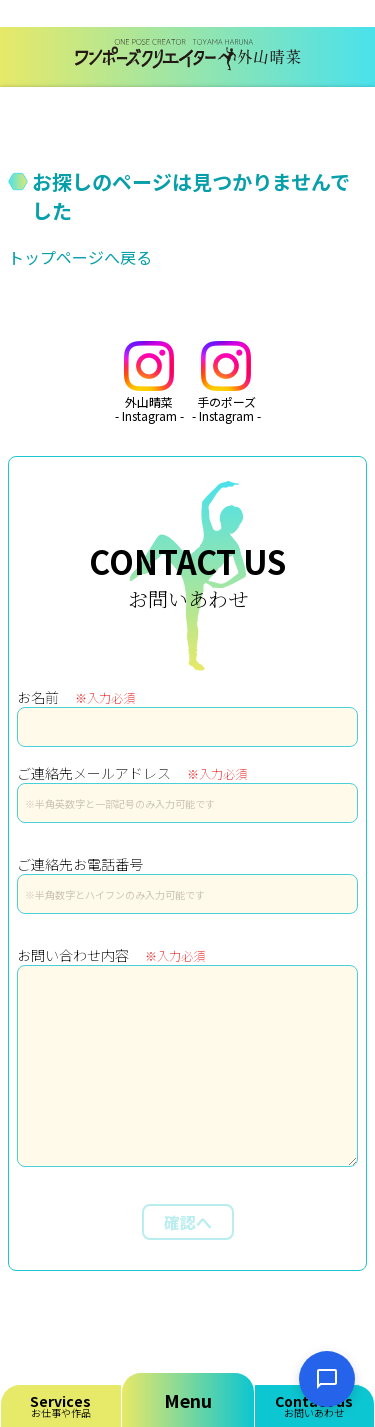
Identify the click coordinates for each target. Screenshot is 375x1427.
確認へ (188, 1222)
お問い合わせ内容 (111, 955)
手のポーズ (226, 382)
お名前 (76, 697)
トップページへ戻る (80, 257)
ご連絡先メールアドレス (132, 773)
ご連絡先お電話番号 (80, 864)
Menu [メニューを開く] (188, 1400)
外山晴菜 (149, 382)
